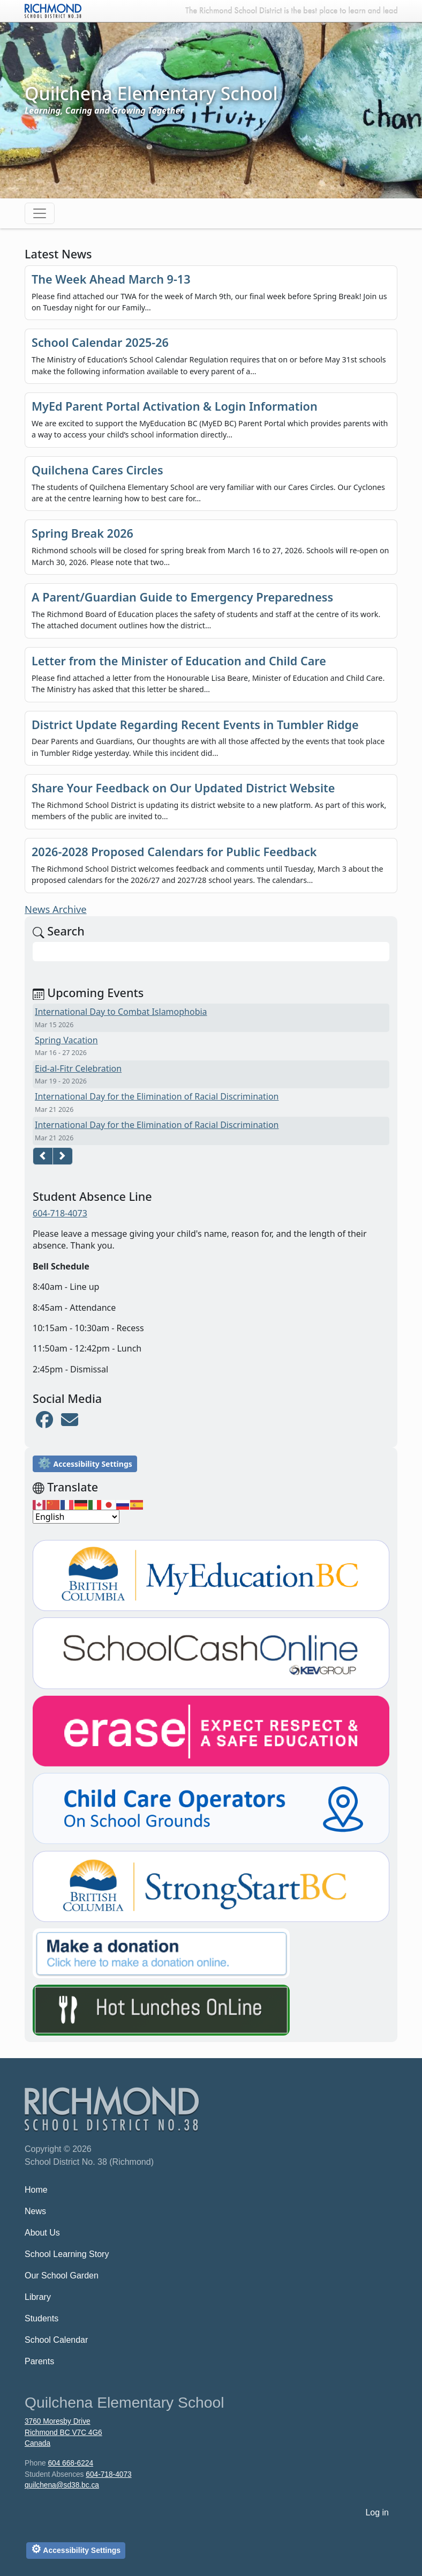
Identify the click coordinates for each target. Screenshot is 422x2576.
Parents (39, 2361)
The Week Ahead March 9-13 (111, 279)
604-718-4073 (60, 1213)
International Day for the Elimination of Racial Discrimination (157, 1096)
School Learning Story (67, 2254)
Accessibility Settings (84, 1463)
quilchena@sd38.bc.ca (62, 2485)
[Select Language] (76, 1517)
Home (36, 2189)
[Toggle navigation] (40, 213)
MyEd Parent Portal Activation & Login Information (175, 406)
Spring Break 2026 (82, 533)
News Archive (56, 909)
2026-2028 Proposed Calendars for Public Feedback (174, 851)
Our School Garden (62, 2275)
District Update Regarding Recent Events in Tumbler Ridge (195, 724)
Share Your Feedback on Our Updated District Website (183, 788)
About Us (42, 2232)
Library (38, 2297)
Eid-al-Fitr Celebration (78, 1068)
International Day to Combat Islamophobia (121, 1012)
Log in (377, 2512)
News (35, 2211)
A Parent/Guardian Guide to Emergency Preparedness (182, 597)
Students (41, 2318)
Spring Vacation (66, 1040)
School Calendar (56, 2339)
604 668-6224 (70, 2463)
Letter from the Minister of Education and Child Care (179, 661)
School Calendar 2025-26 (100, 342)
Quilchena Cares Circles (97, 470)
